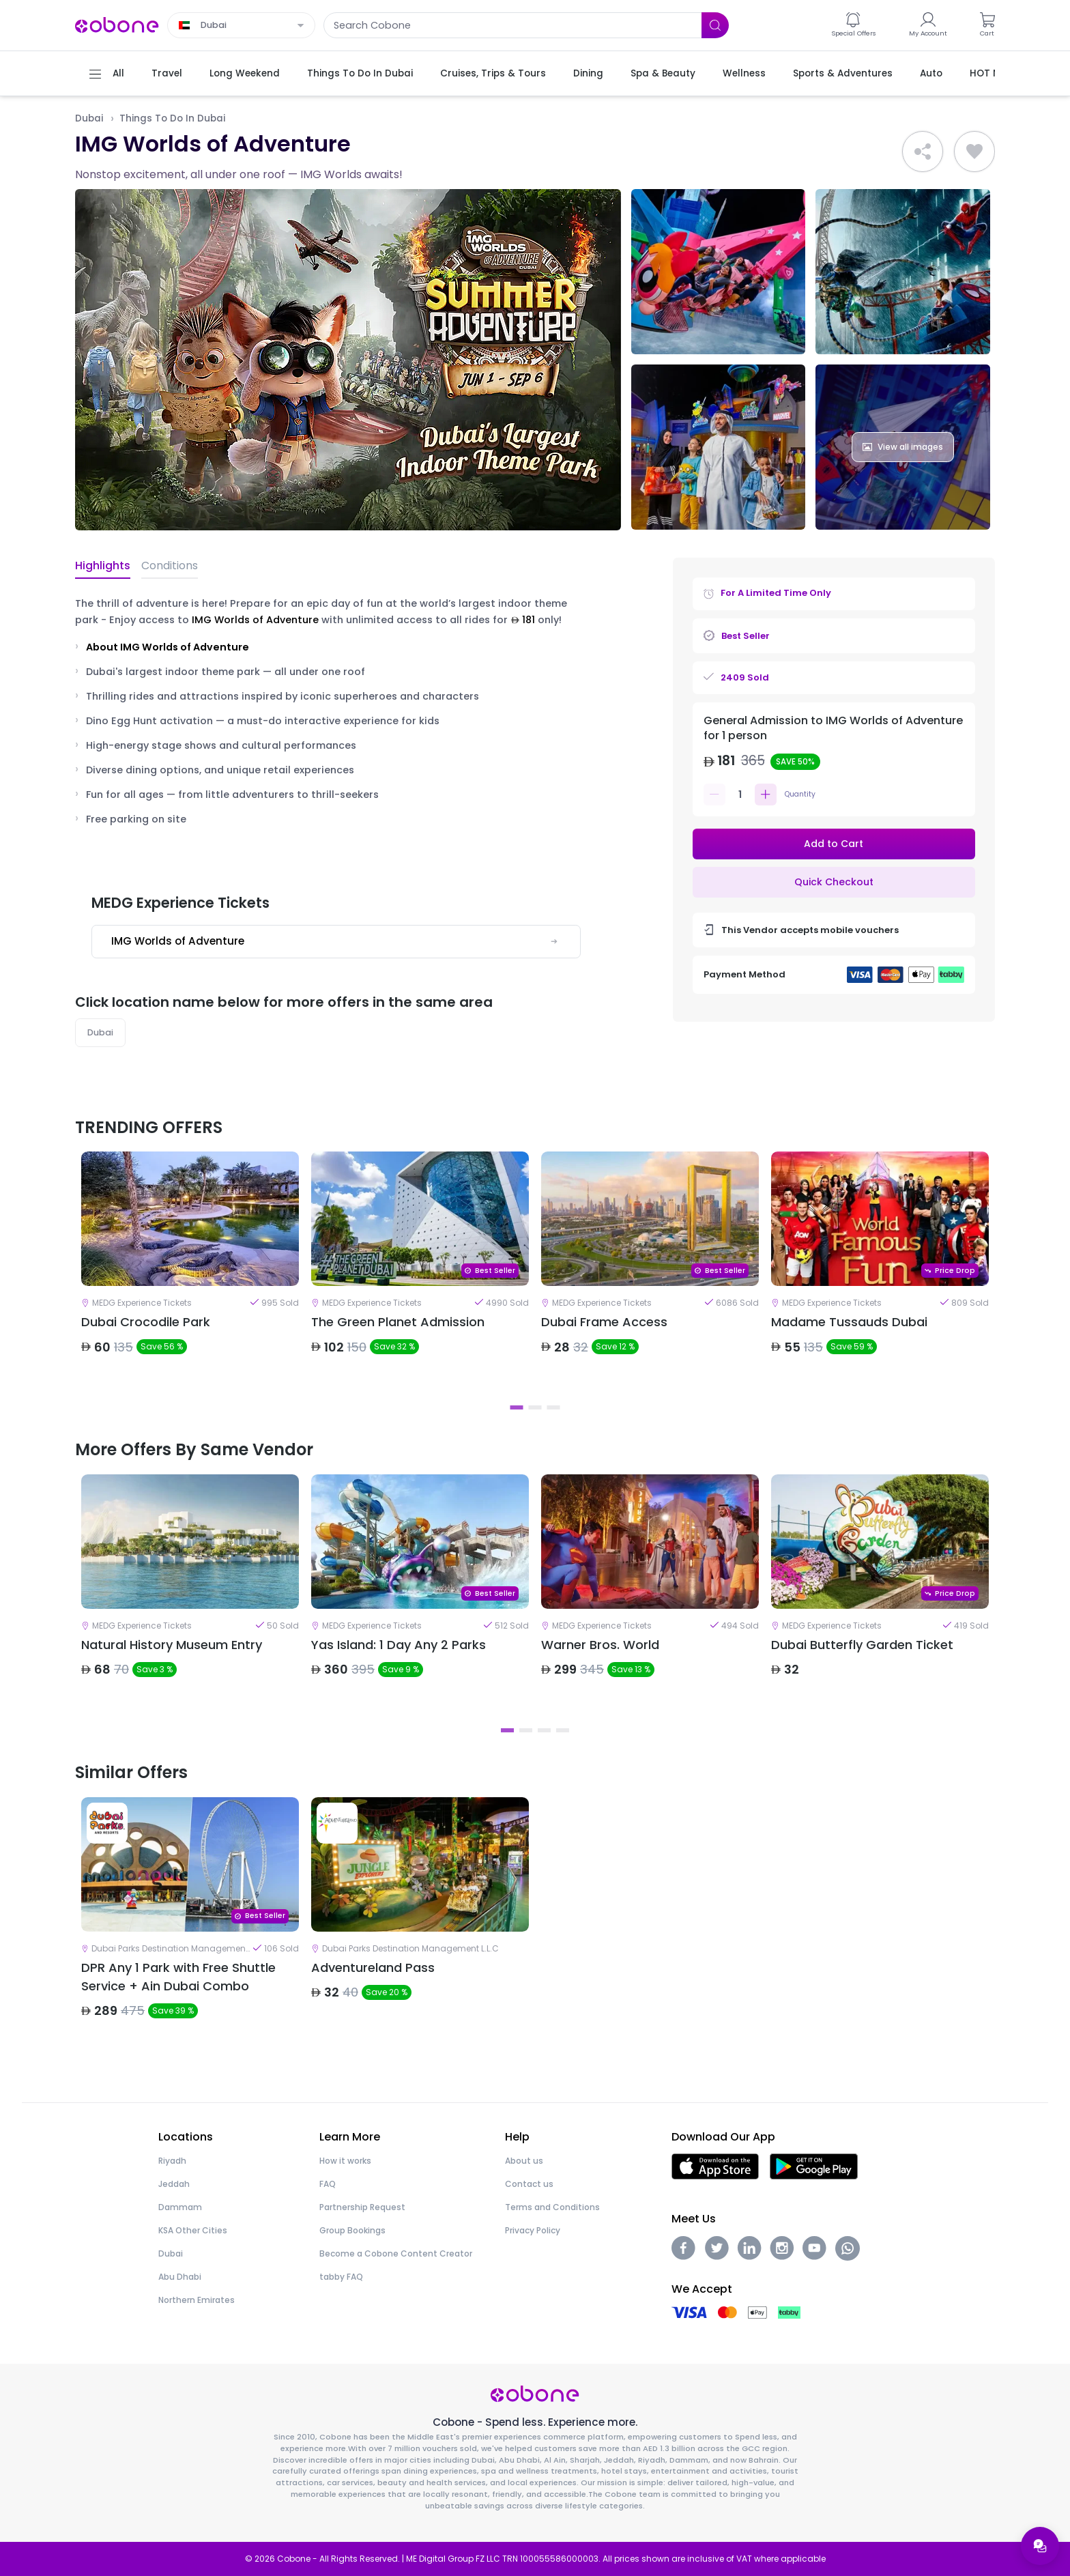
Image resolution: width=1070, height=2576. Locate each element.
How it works (345, 2160)
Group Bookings (352, 2230)
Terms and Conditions (552, 2207)
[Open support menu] (1040, 2546)
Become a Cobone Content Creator (395, 2253)
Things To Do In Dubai (172, 118)
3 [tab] (553, 1407)
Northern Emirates (196, 2300)
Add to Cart (833, 843)
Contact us (529, 2184)
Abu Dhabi (179, 2276)
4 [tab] (562, 1730)
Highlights (102, 565)
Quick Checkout (833, 882)
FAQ (327, 2184)
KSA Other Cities (192, 2230)
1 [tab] (516, 1407)
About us (524, 2160)
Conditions (169, 565)
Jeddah (174, 2184)
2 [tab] (535, 1407)
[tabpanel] (190, 1274)
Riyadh (172, 2160)
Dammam (180, 2207)
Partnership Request (362, 2207)
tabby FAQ (341, 2276)
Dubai (89, 118)
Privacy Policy (532, 2230)
